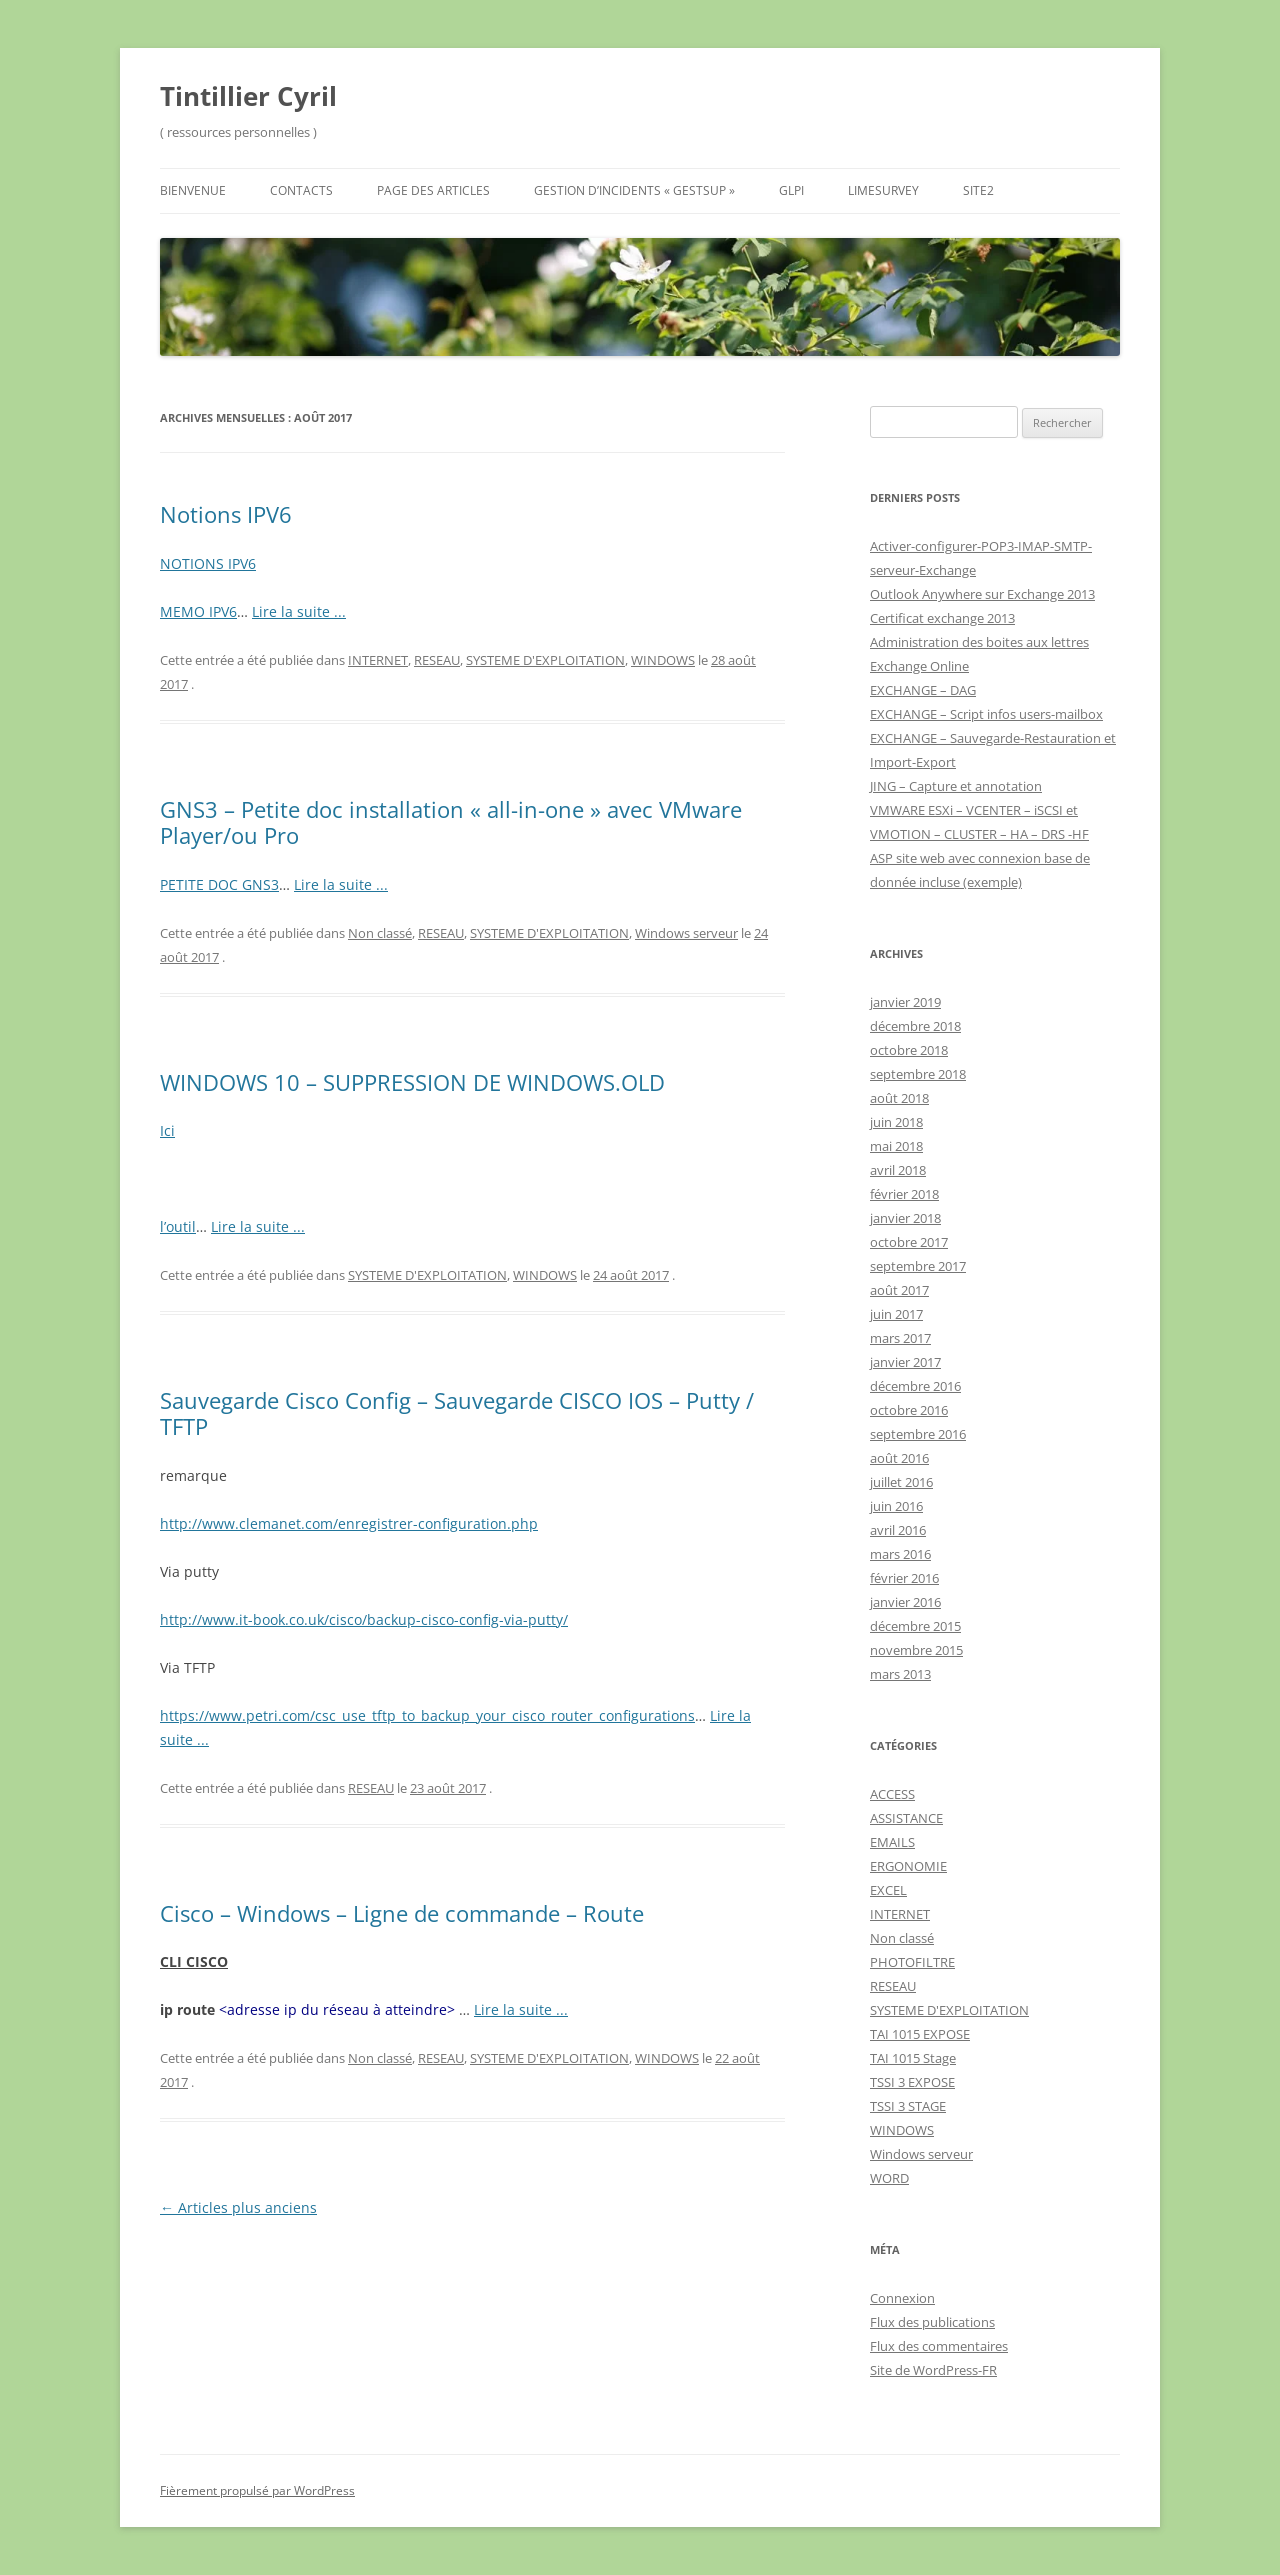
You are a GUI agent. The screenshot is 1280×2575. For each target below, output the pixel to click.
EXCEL (888, 1890)
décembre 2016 (915, 1386)
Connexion (902, 2298)
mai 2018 (896, 1146)
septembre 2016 (918, 1434)
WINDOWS (663, 660)
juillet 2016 (901, 1482)
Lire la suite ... (299, 611)
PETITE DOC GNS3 (219, 884)
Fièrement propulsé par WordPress (257, 2490)
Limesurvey (883, 190)
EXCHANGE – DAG (923, 690)
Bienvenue (193, 190)
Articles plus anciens (238, 2207)
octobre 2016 (909, 1410)
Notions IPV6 (226, 514)
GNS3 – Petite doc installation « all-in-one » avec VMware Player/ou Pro (451, 822)
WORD (889, 2178)
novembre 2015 (916, 1650)
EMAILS (892, 1842)
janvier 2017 (905, 1362)
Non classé (380, 933)
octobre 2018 (909, 1050)
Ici (167, 1130)
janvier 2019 (905, 1002)
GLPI (791, 190)
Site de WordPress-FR (933, 2370)
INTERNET (378, 660)
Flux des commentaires (939, 2346)
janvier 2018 (905, 1218)
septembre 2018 (918, 1074)
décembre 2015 (915, 1626)
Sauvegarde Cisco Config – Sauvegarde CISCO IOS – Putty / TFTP (457, 1413)
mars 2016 (900, 1554)
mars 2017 (900, 1338)
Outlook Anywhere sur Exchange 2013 (982, 594)
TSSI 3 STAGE (908, 2106)
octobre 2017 (909, 1242)
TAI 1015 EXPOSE (920, 2034)
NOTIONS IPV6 (208, 563)
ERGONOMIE (908, 1866)
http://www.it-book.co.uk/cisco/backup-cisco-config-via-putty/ (364, 1619)
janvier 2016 (905, 1602)
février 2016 (904, 1578)
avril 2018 (898, 1170)
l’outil (178, 1226)
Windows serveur (686, 933)
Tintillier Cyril (248, 96)
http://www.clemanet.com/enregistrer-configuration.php (349, 1523)
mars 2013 (900, 1674)
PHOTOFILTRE (912, 1962)
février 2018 (904, 1194)
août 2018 (899, 1098)
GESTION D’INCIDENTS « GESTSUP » (634, 190)
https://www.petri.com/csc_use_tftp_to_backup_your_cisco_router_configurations (427, 1715)
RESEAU (437, 660)
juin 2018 (896, 1122)
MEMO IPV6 (198, 611)
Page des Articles (433, 190)
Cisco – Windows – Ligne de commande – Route (402, 1913)
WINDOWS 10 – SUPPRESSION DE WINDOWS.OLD (412, 1082)
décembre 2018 (915, 1026)
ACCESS (892, 1794)
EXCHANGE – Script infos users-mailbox (986, 714)
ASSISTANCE (906, 1818)
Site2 (978, 190)
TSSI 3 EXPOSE (912, 2082)
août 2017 (899, 1290)
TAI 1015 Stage (913, 2058)
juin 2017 (896, 1314)
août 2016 (899, 1458)
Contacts (301, 190)
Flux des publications (932, 2322)
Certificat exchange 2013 (942, 618)
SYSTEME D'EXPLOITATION (545, 660)
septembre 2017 (918, 1266)
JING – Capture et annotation (956, 786)
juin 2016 (896, 1506)
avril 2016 (898, 1530)
